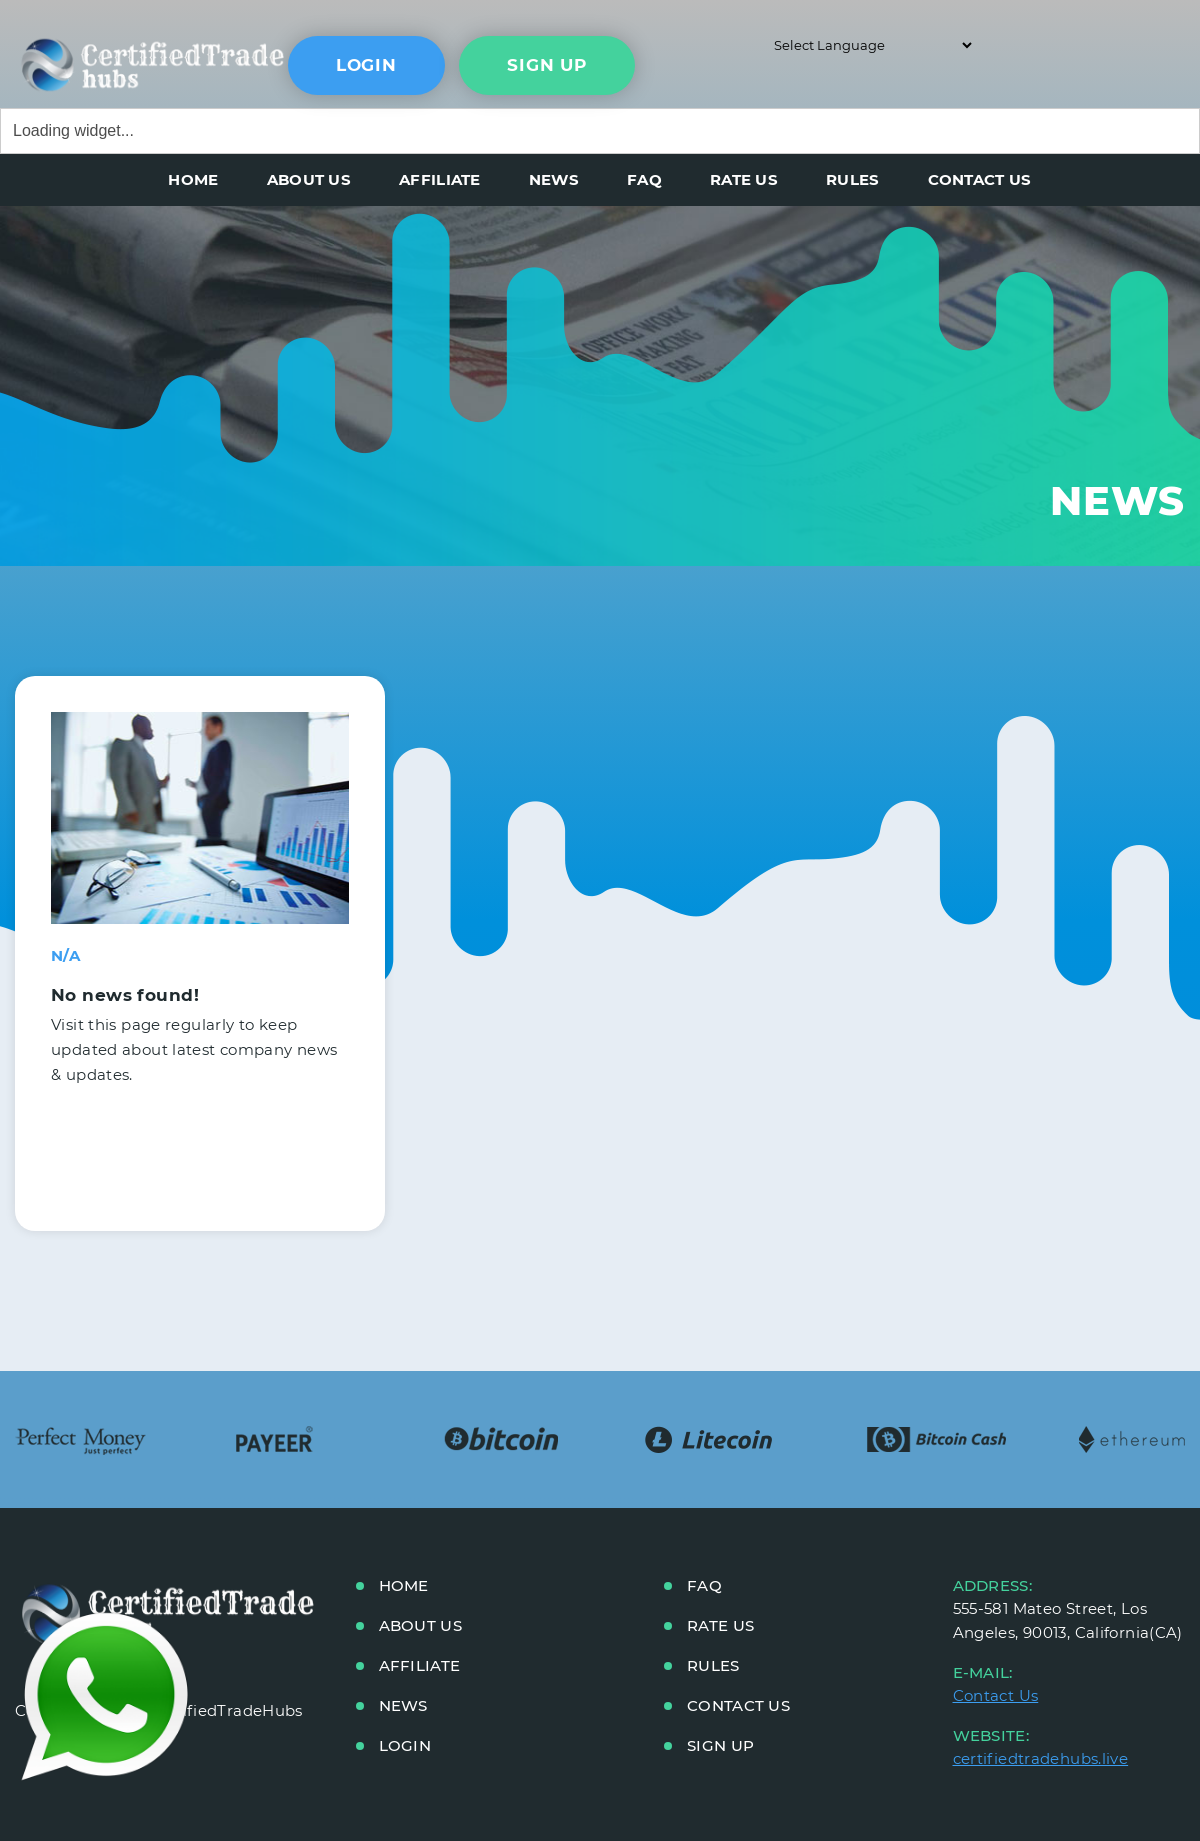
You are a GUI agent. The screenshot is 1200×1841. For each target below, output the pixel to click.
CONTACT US (980, 179)
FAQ (644, 179)
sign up (547, 65)
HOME (193, 179)
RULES (853, 179)
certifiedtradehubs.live (1041, 1758)
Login (366, 65)
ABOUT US (309, 179)
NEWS (554, 179)
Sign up (720, 1745)
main (105, 61)
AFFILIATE (440, 179)
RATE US (744, 179)
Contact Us (996, 1695)
